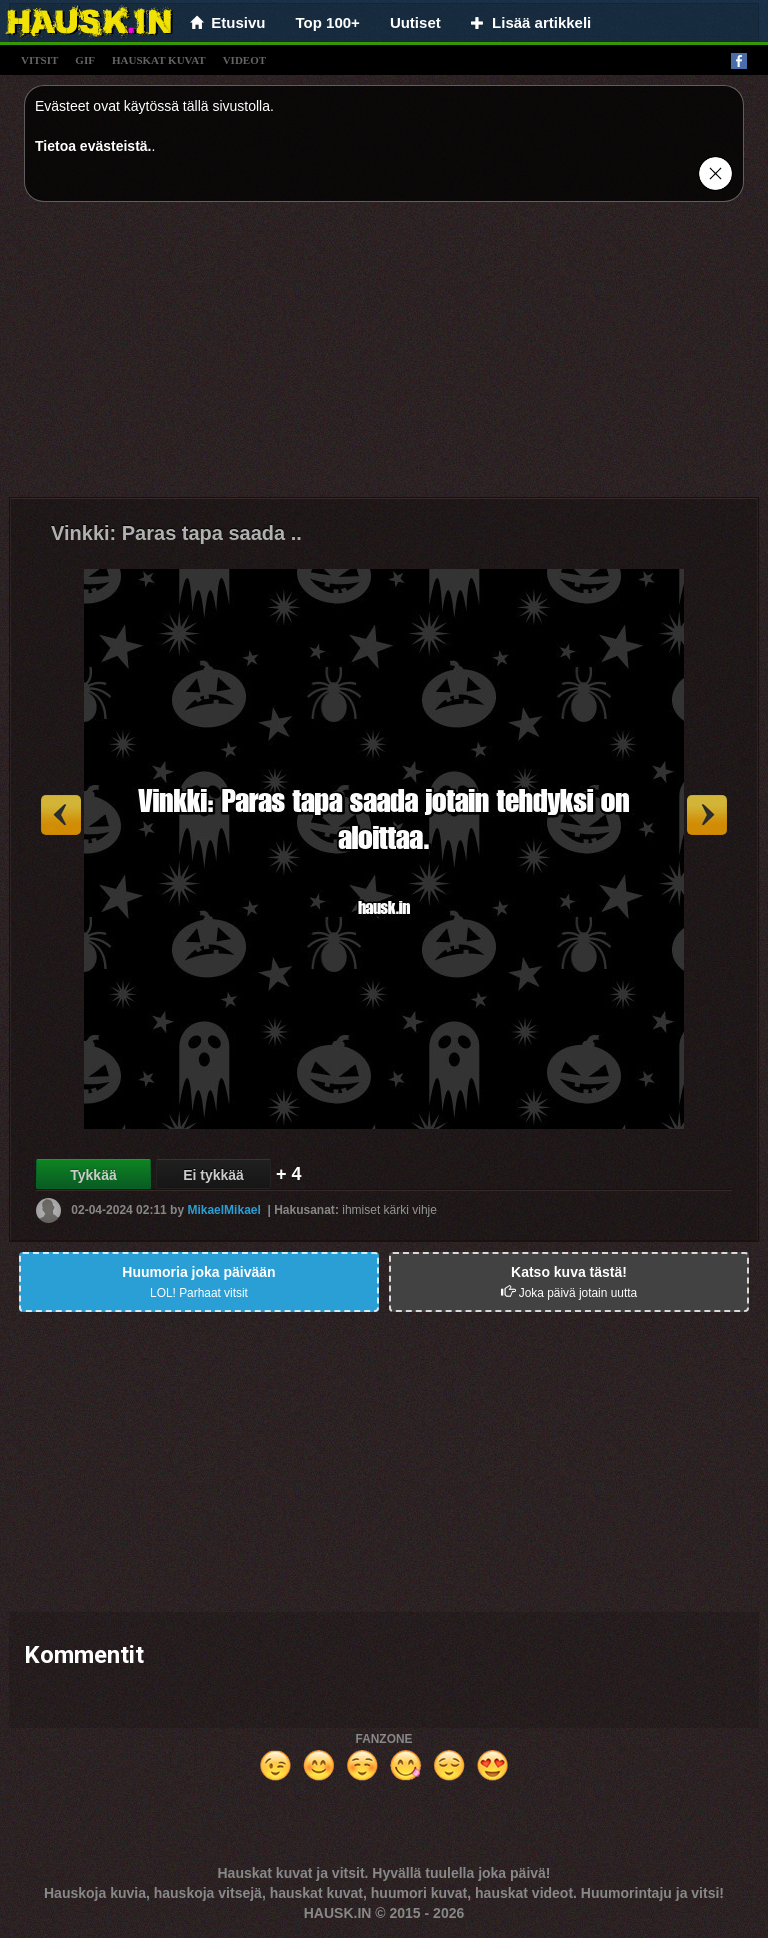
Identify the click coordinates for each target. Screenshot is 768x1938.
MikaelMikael (223, 1210)
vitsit (39, 60)
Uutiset (415, 22)
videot (244, 60)
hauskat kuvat (159, 60)
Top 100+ (328, 22)
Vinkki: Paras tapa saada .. (176, 533)
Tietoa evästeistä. (93, 146)
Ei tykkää (213, 1175)
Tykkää (93, 1175)
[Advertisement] (384, 357)
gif (85, 60)
